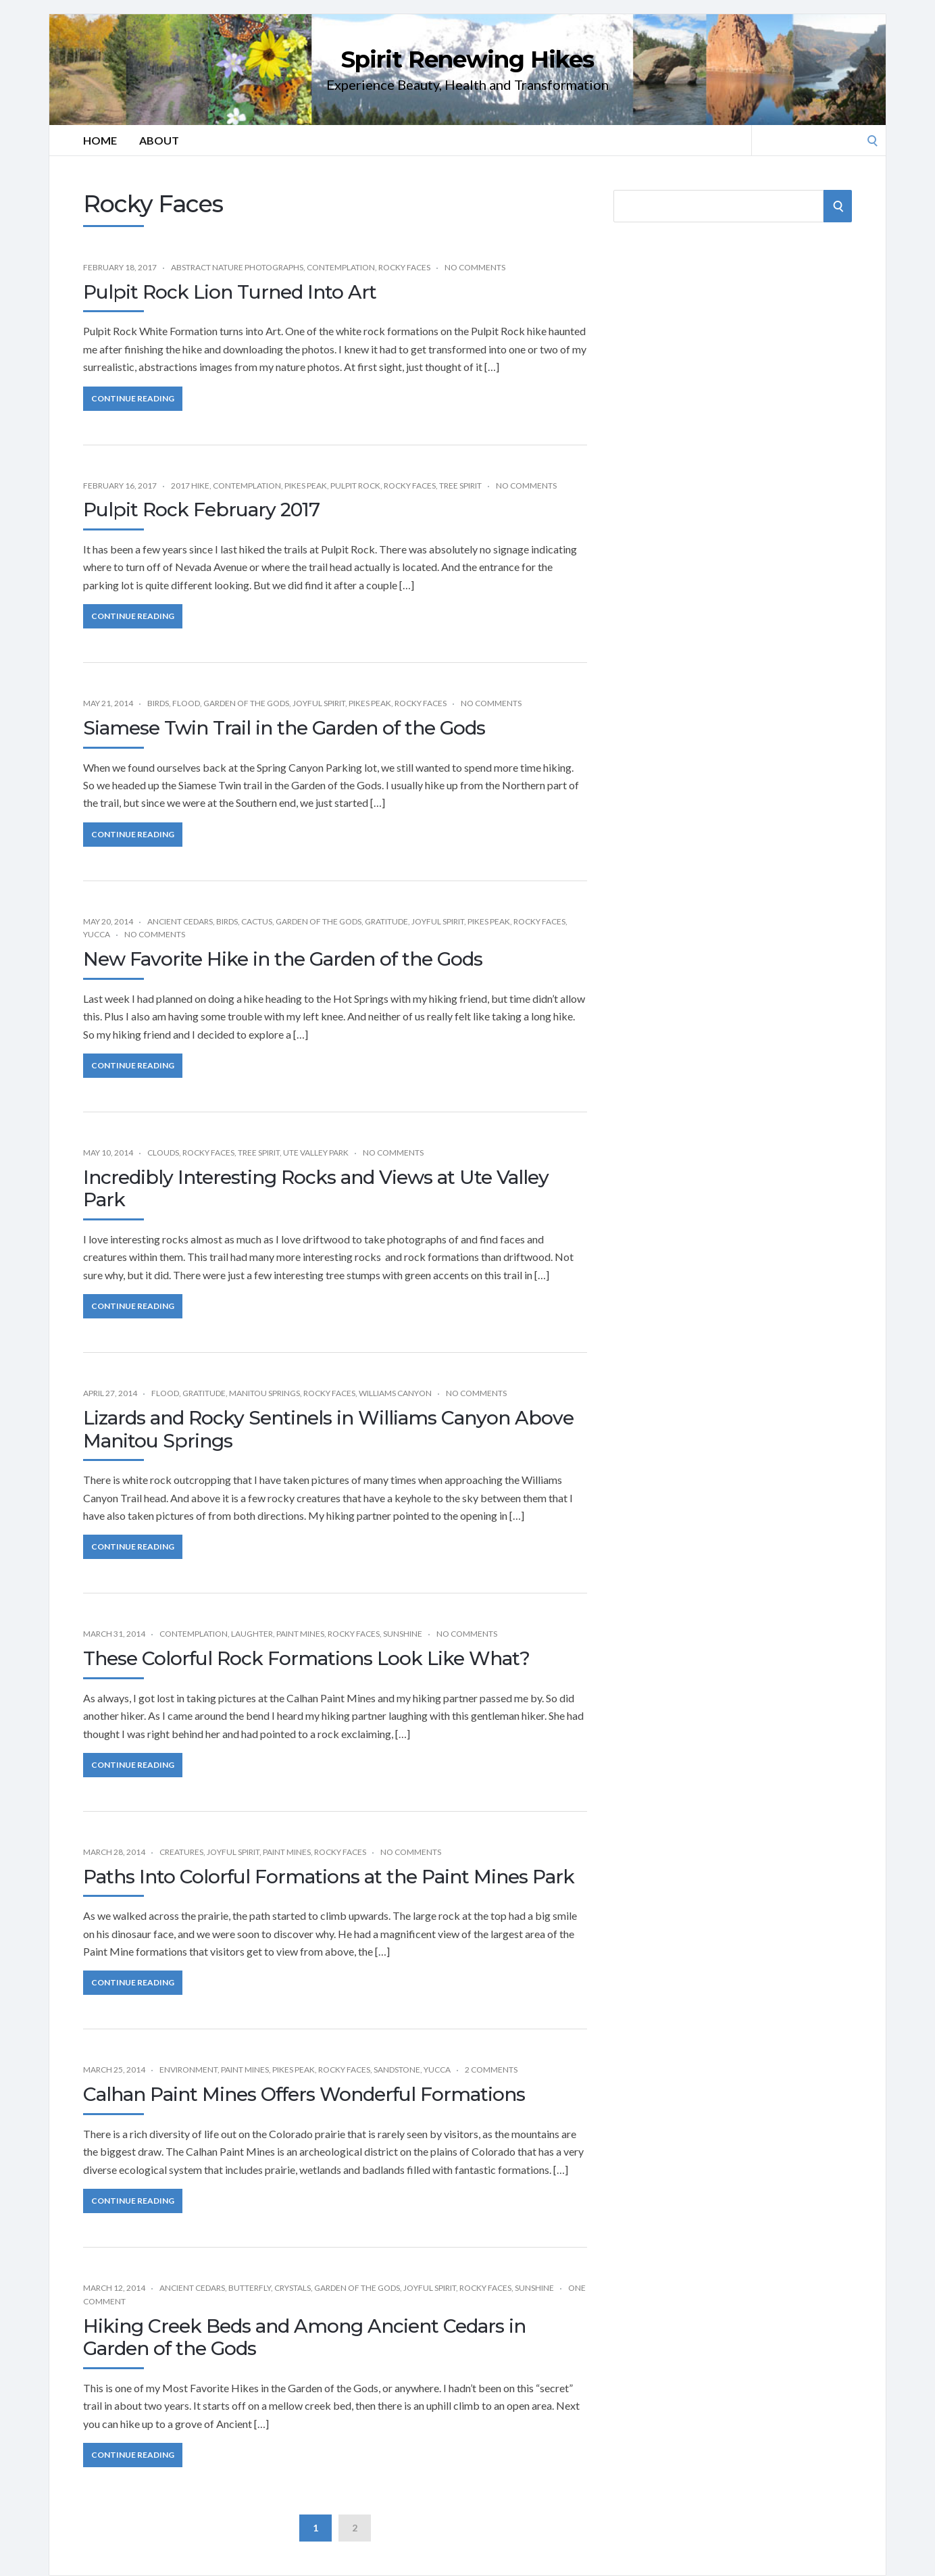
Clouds (163, 1152)
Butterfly (249, 2288)
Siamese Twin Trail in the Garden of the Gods (284, 727)
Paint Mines (300, 1634)
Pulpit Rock (355, 485)
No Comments (475, 267)
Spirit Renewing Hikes (467, 59)
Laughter (252, 1634)
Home (100, 140)
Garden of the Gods (246, 703)
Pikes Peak (305, 485)
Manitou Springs (264, 1393)
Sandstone (397, 2069)
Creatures (181, 1852)
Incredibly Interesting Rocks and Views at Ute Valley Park (316, 1189)
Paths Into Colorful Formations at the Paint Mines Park (328, 1876)
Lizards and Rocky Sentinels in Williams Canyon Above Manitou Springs (328, 1429)
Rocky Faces (404, 267)
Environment (188, 2069)
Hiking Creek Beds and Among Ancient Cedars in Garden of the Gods (304, 2337)
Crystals (292, 2288)
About (159, 140)
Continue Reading (132, 398)
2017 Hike (190, 485)
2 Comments (491, 2069)
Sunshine (402, 1634)
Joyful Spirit (319, 703)
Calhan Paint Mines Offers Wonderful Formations (304, 2094)
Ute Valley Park (316, 1152)
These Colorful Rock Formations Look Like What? (306, 1658)
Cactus (256, 921)
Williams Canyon (395, 1393)
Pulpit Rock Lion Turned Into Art (229, 291)
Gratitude (386, 921)
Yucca (96, 934)
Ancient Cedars (180, 921)
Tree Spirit (460, 485)
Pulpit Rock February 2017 (201, 509)
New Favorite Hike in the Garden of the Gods (282, 958)
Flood (186, 703)
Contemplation (341, 267)
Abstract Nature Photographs (237, 267)
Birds (158, 703)
